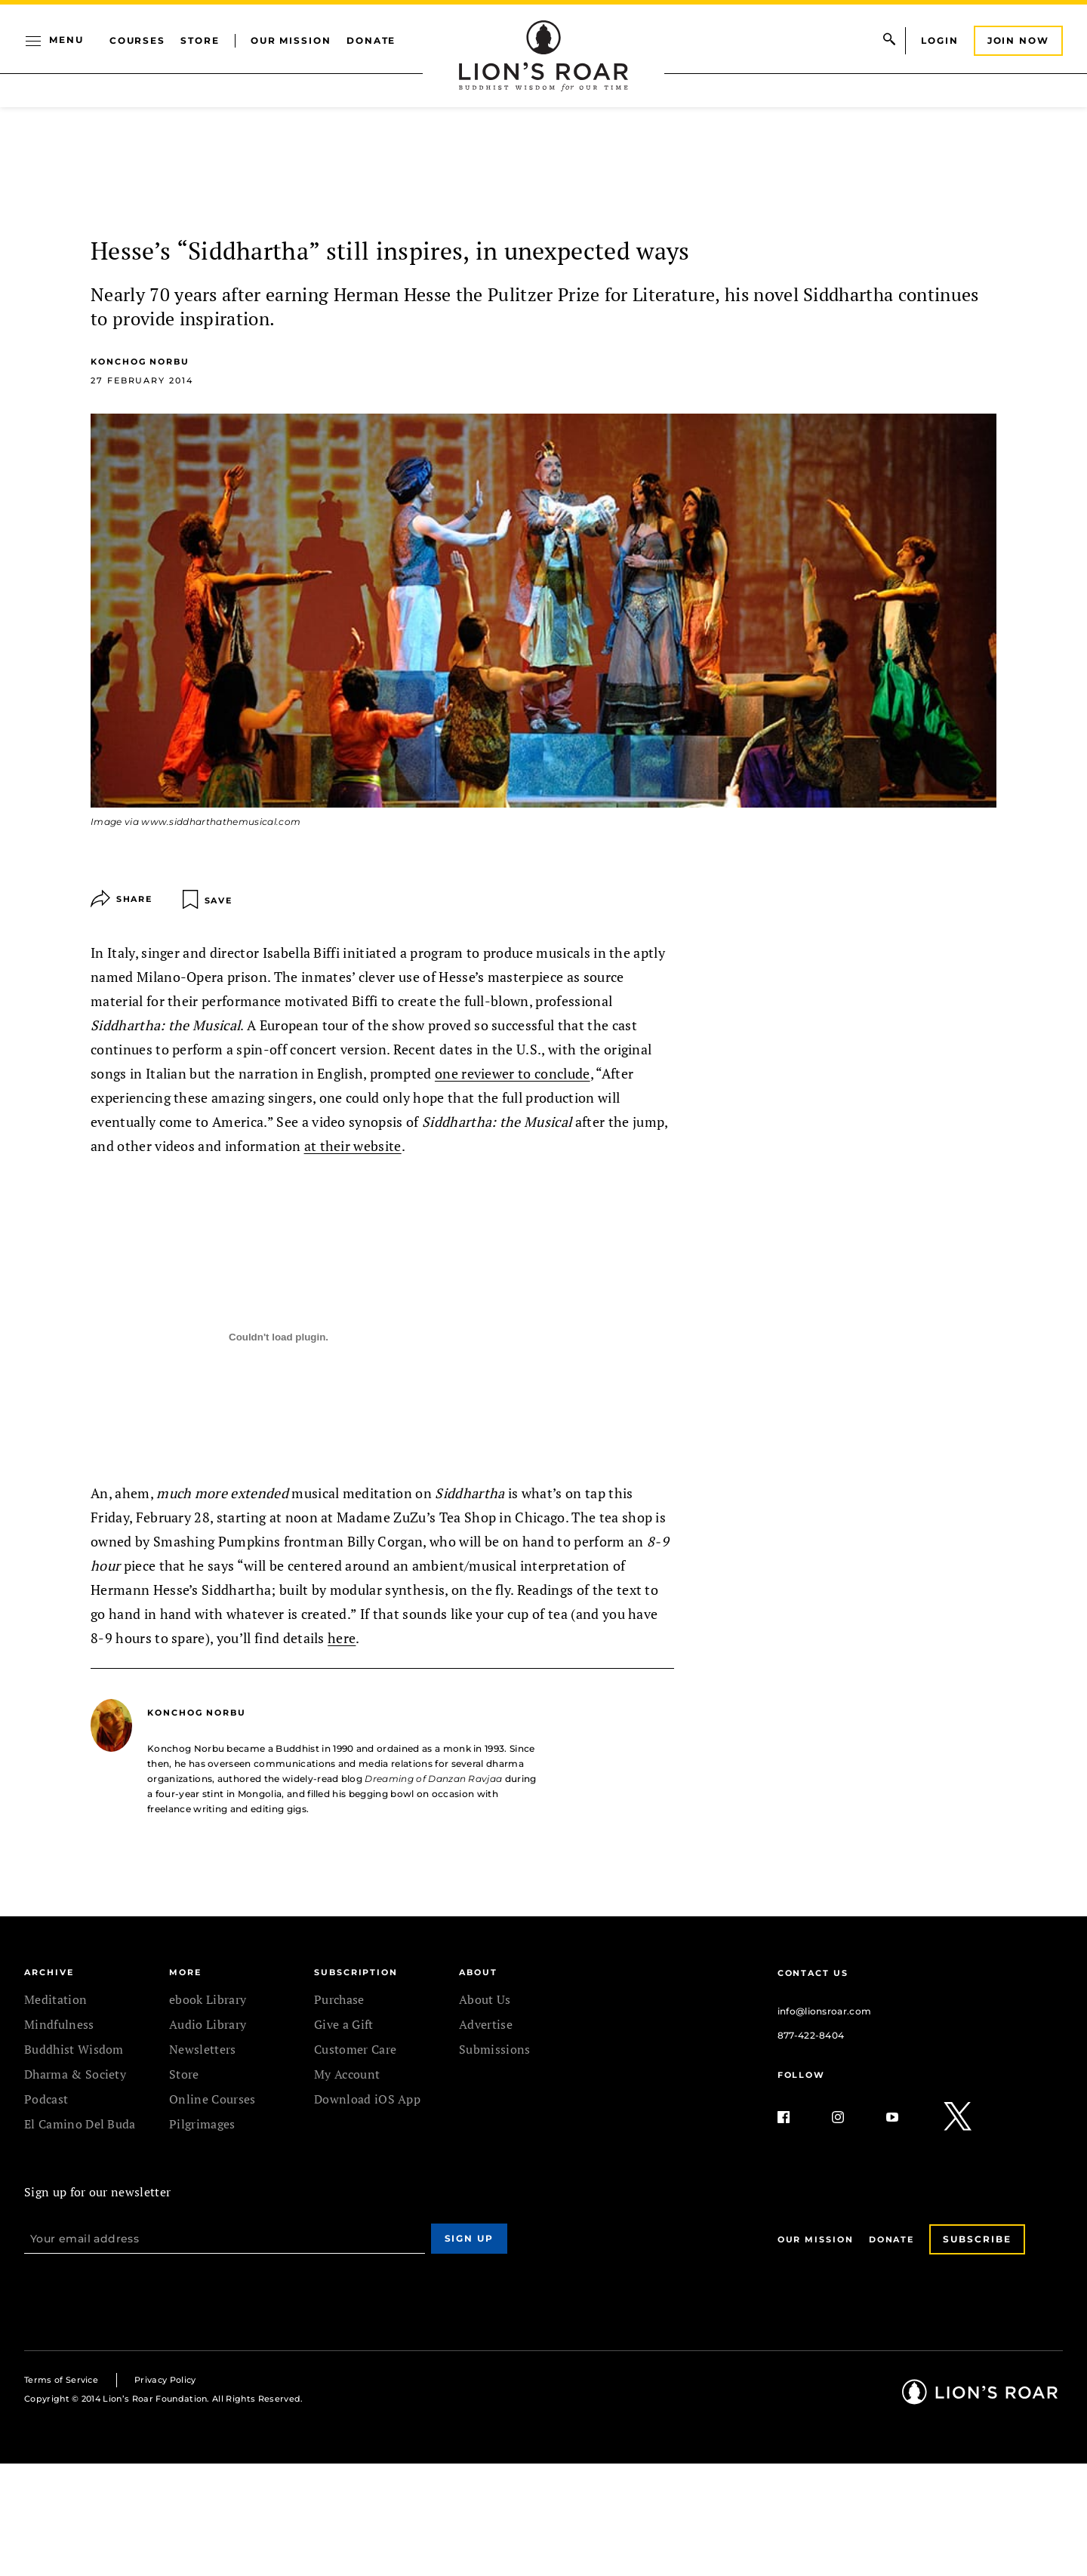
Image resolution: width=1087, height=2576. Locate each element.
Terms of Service (61, 2379)
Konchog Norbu (140, 361)
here (342, 1638)
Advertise (486, 2024)
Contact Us (813, 1973)
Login (940, 40)
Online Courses (212, 2099)
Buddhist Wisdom (74, 2049)
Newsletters (202, 2049)
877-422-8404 (811, 2035)
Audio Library (207, 2024)
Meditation (55, 1999)
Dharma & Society (75, 2074)
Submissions (495, 2049)
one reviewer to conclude (512, 1073)
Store (200, 40)
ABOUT (478, 1972)
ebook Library (207, 1999)
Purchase (339, 1999)
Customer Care (355, 2049)
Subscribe (977, 2239)
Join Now (1018, 40)
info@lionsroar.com (825, 2011)
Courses (137, 40)
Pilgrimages (202, 2124)
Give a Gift (344, 2024)
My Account (347, 2074)
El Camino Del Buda (80, 2124)
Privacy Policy (165, 2379)
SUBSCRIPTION (356, 1972)
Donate (371, 40)
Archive (48, 1972)
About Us (485, 1999)
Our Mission (291, 40)
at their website (353, 1146)
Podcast (46, 2099)
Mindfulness (59, 2024)
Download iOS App (367, 2099)
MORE (185, 1972)
